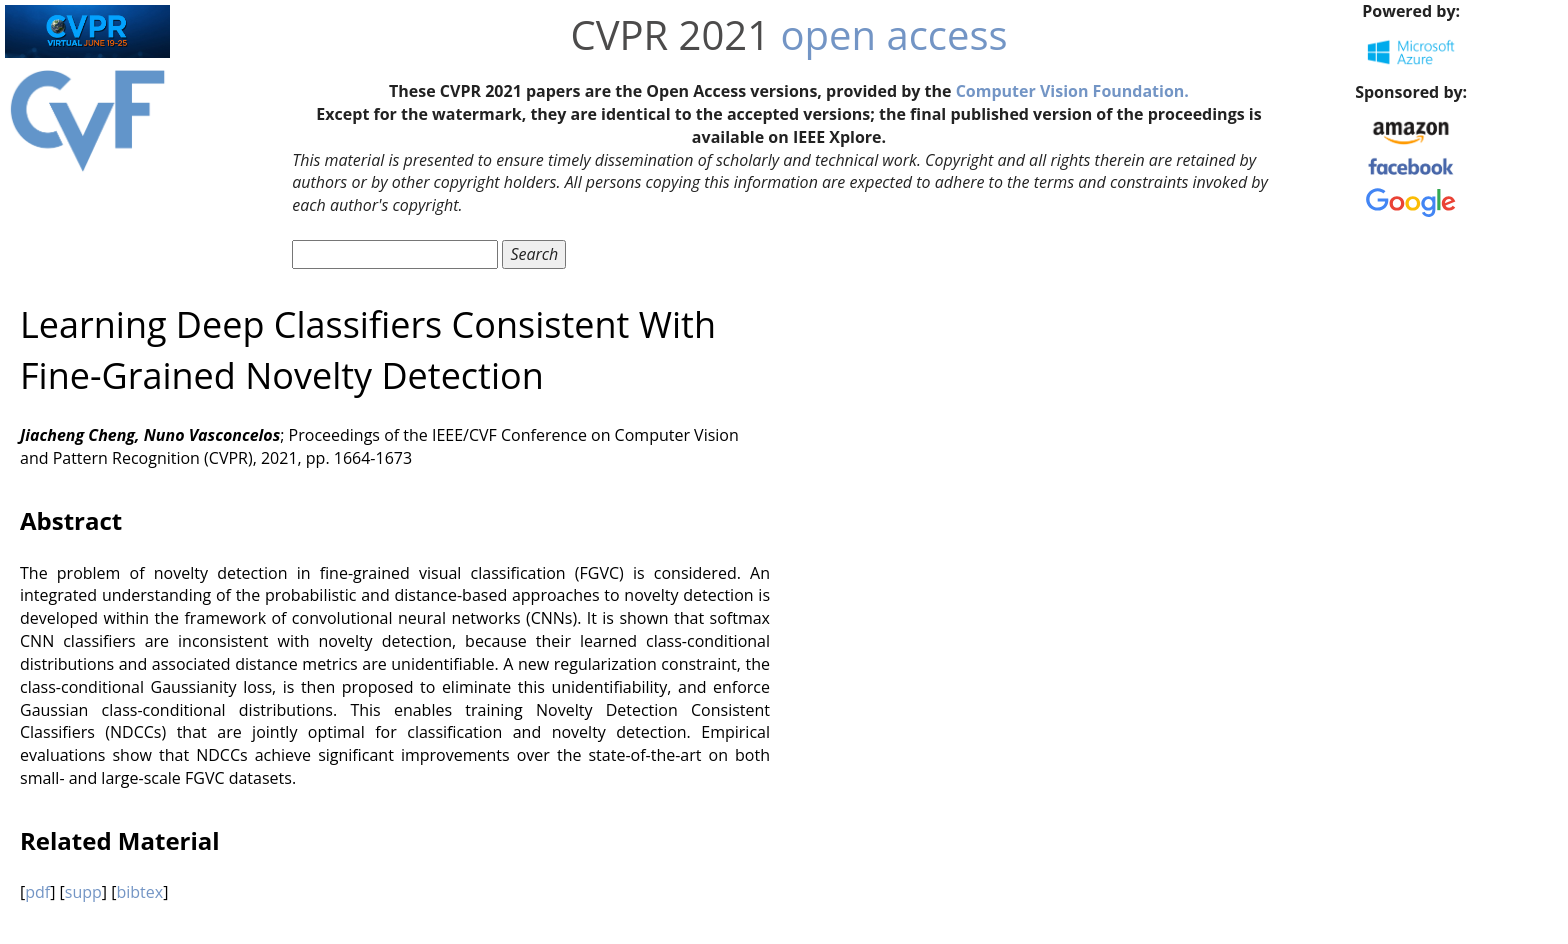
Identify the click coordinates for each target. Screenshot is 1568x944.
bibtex (139, 892)
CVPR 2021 (670, 34)
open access (894, 34)
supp (83, 892)
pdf (37, 892)
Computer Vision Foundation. (1072, 91)
